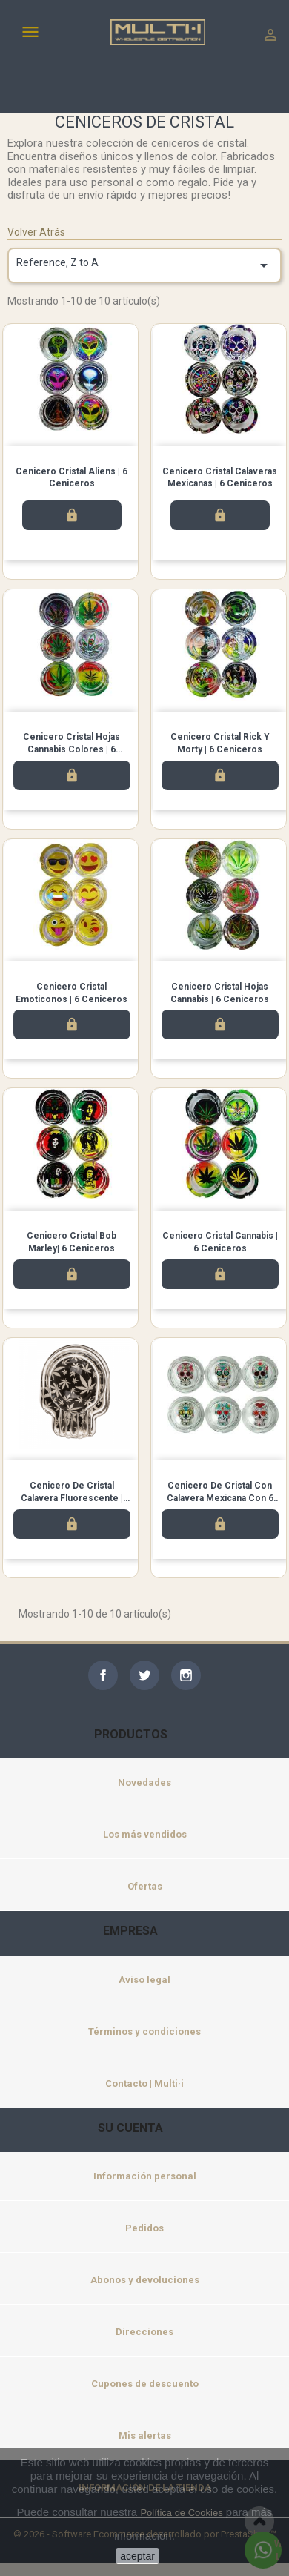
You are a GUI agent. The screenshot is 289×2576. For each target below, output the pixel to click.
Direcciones (144, 2331)
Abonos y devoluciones (144, 2279)
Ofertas (144, 1886)
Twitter (144, 1675)
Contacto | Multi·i (144, 2083)
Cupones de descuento (145, 2383)
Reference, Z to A (144, 265)
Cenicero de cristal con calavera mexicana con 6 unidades (220, 1498)
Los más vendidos (145, 1834)
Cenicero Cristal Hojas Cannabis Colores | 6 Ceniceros (71, 749)
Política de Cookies (181, 2512)
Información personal (144, 2176)
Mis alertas (145, 2435)
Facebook (103, 1675)
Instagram (186, 1675)
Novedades (144, 1782)
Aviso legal (144, 1979)
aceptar (137, 2556)
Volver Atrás (36, 232)
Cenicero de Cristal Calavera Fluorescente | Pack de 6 (72, 1498)
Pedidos (144, 2228)
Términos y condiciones (144, 2031)
